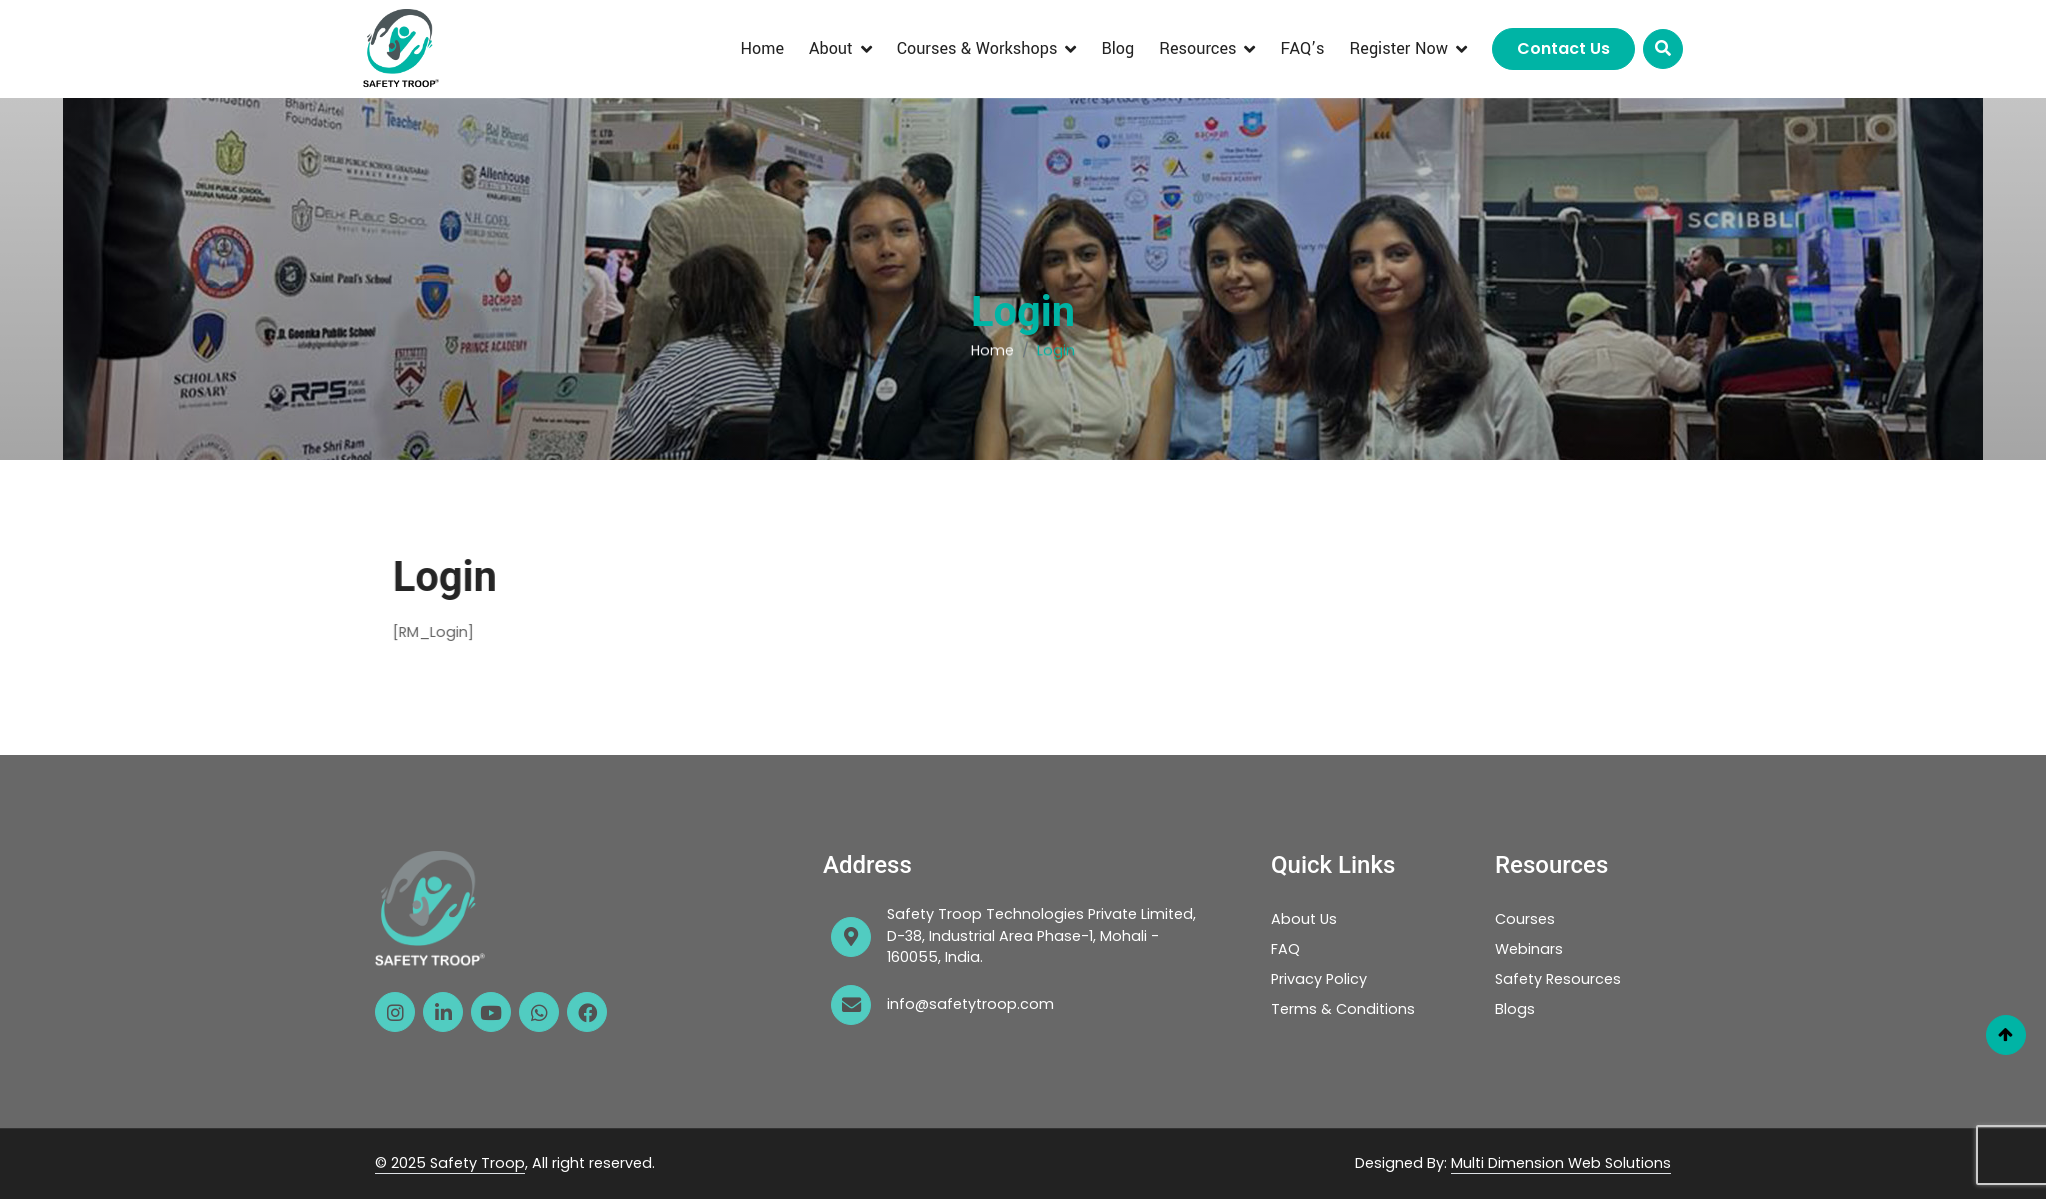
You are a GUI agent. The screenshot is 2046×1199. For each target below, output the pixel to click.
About (831, 48)
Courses (1525, 919)
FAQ (1285, 949)
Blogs (1515, 1009)
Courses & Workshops (977, 48)
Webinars (1529, 949)
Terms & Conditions (1343, 1009)
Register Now (1399, 48)
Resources (1197, 48)
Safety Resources (1558, 979)
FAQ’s (1302, 48)
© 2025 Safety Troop (450, 1163)
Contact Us (1563, 48)
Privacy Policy (1319, 979)
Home (762, 48)
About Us (1304, 919)
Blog (1117, 48)
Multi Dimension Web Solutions (1561, 1163)
